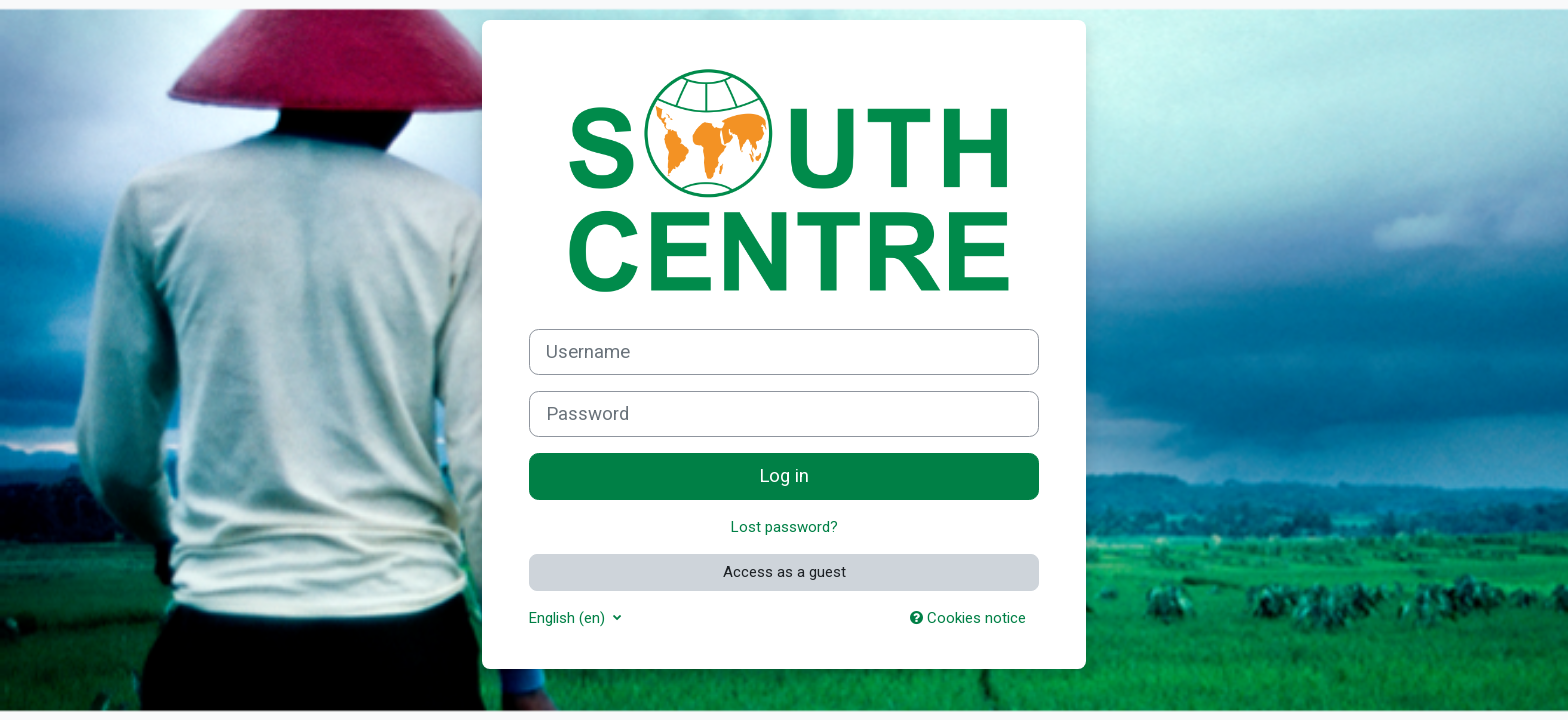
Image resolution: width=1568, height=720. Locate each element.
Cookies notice (968, 618)
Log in (784, 476)
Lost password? (784, 527)
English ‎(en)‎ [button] (569, 618)
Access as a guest (784, 572)
